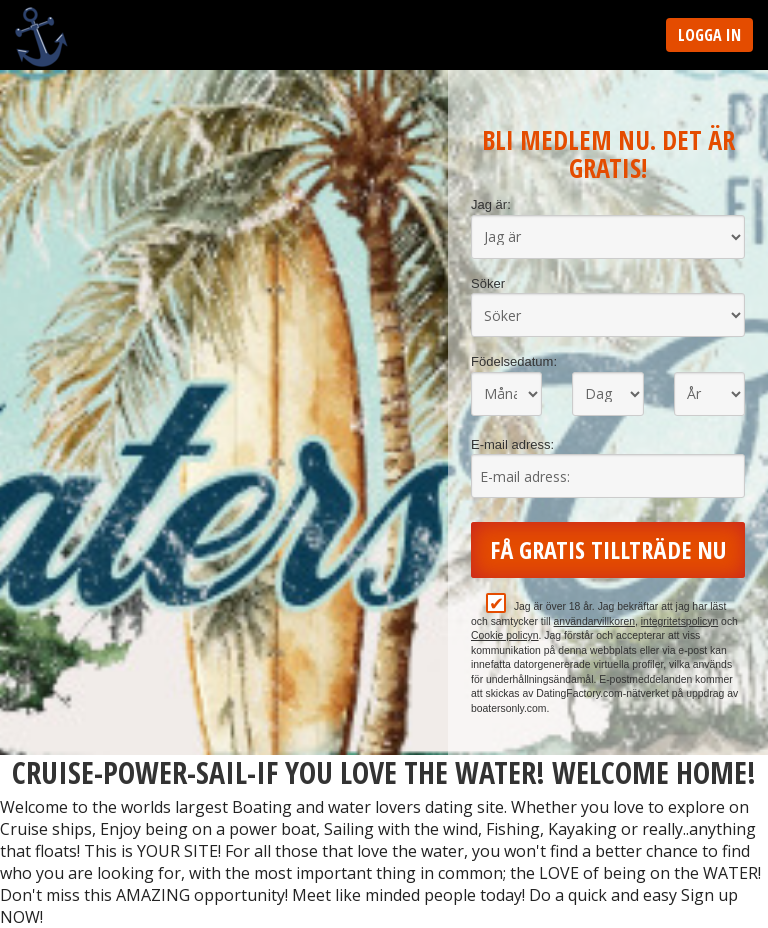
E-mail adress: (512, 444)
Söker (488, 283)
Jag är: (491, 204)
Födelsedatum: (514, 361)
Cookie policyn (505, 635)
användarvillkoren (594, 621)
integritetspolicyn (679, 621)
